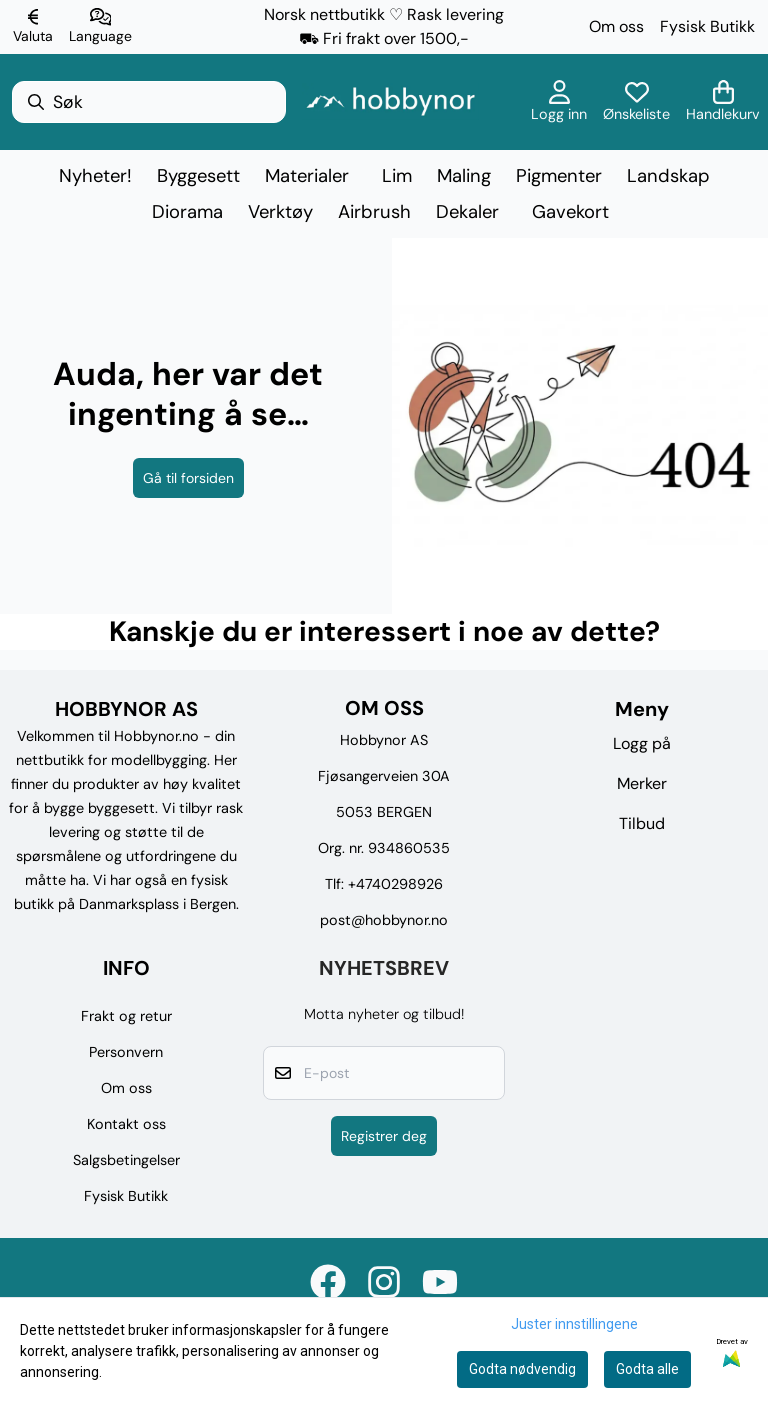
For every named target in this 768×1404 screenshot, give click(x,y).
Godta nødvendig (522, 1369)
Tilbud (642, 823)
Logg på (642, 743)
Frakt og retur (126, 1016)
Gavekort (570, 212)
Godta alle (647, 1369)
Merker (642, 783)
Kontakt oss (126, 1124)
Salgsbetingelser (126, 1160)
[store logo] (390, 101)
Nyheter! (95, 176)
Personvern (126, 1052)
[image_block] (580, 426)
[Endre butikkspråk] (100, 27)
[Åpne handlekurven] (723, 102)
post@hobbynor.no (384, 920)
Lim (397, 176)
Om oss (616, 26)
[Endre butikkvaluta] (33, 27)
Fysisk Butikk (707, 26)
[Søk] (149, 102)
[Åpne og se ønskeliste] (636, 102)
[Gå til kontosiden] (559, 102)
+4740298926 (395, 884)
